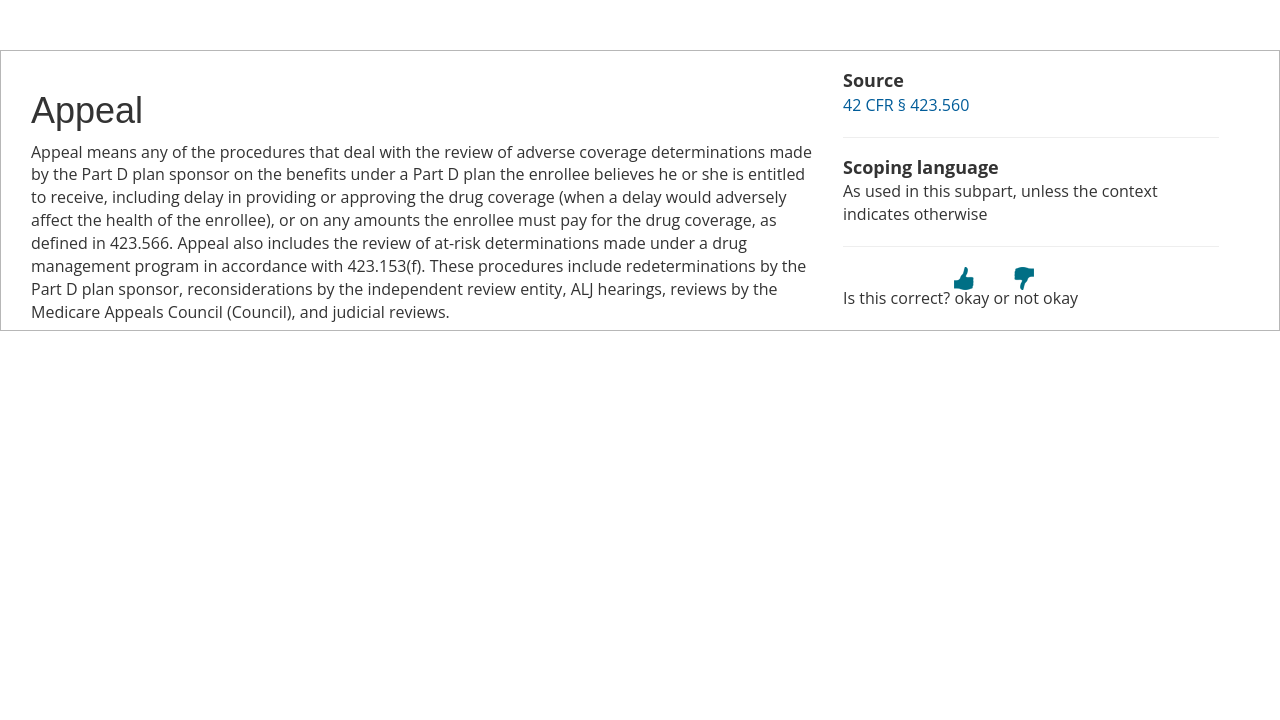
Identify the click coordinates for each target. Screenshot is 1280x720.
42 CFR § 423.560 (906, 105)
